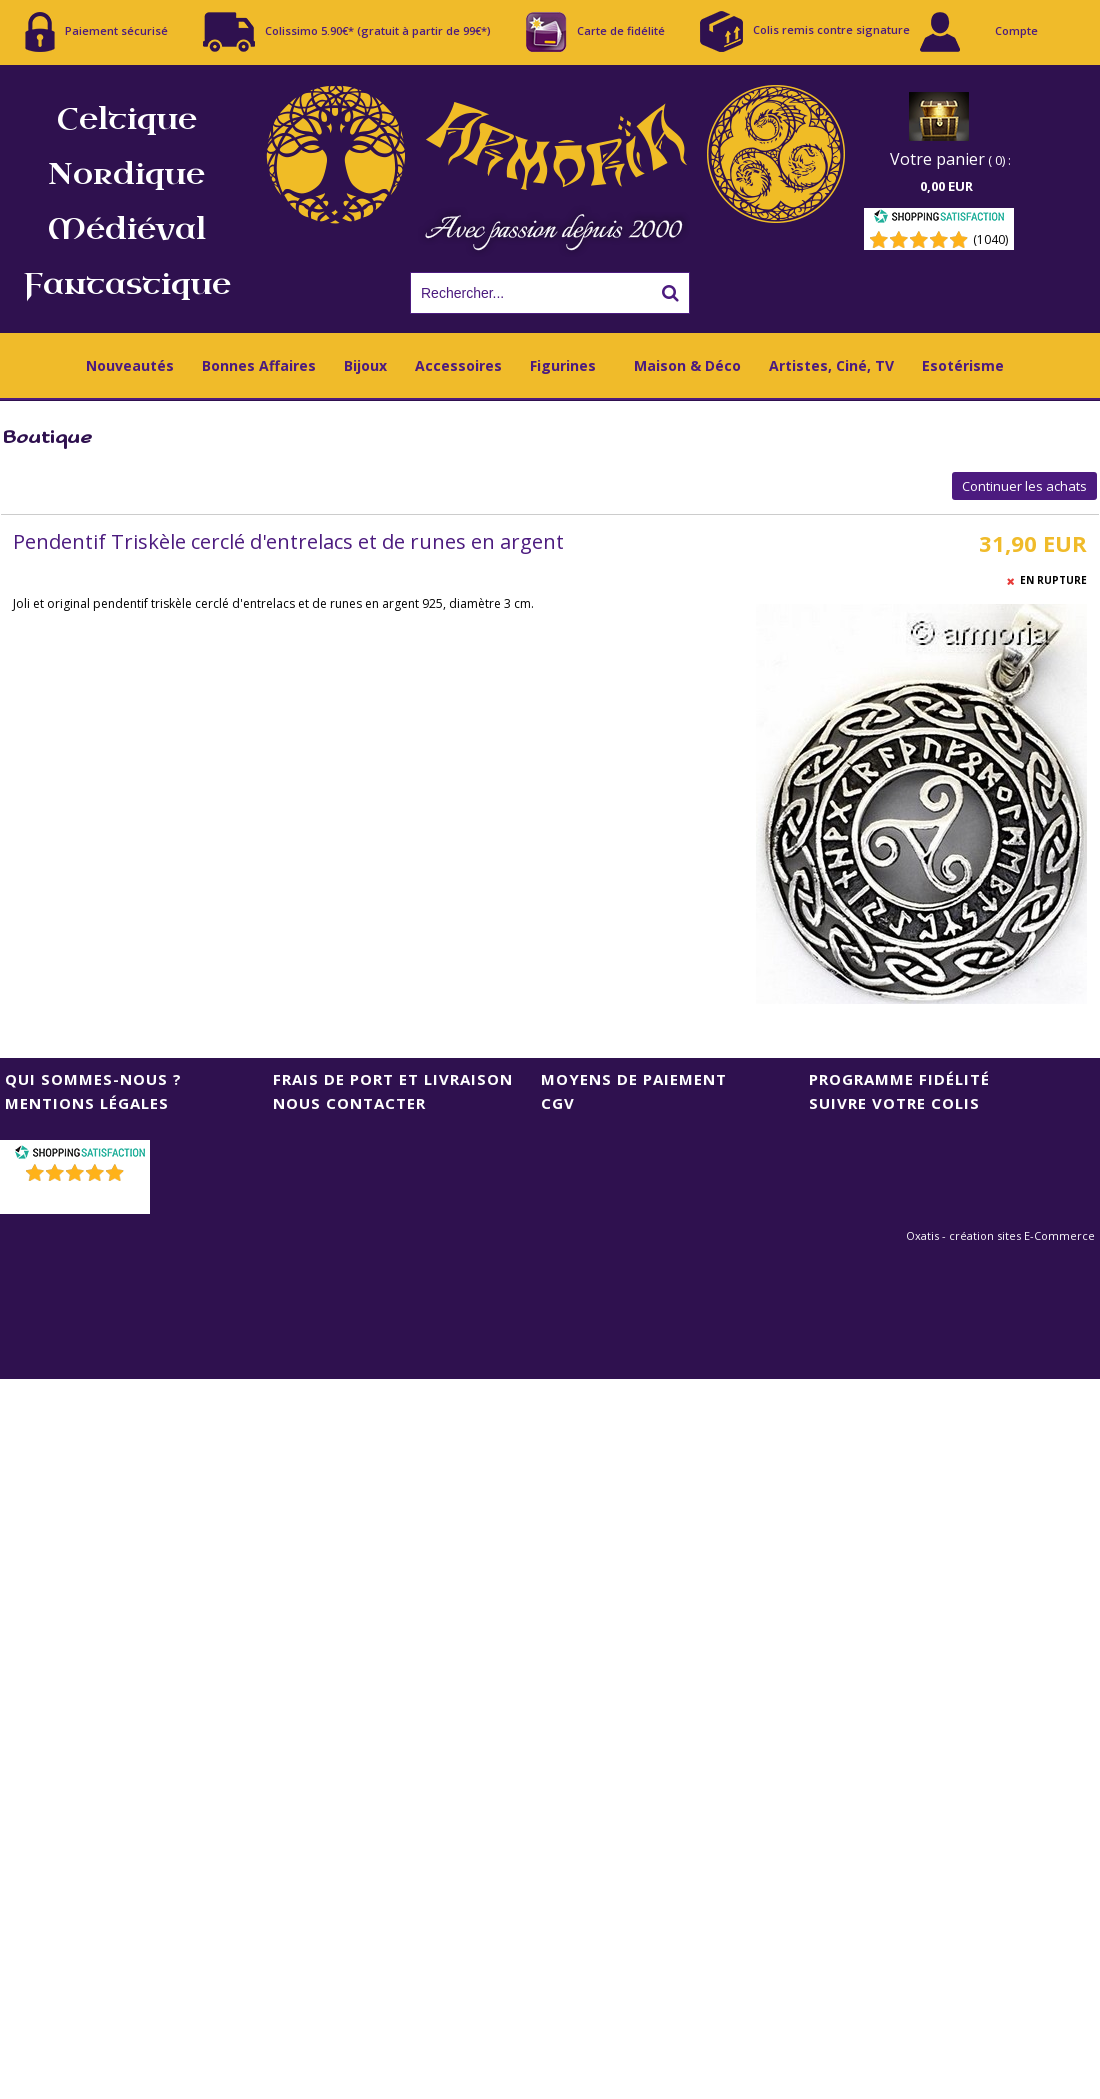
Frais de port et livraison (393, 1079)
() (77, 1198)
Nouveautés (130, 365)
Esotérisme (963, 365)
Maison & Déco (687, 365)
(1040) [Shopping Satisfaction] (990, 239)
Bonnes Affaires (259, 365)
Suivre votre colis (894, 1103)
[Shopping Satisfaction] (939, 219)
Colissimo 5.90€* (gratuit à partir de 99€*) (347, 32)
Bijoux (365, 365)
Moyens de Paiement (634, 1079)
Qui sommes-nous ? (93, 1079)
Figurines (563, 365)
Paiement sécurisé (96, 32)
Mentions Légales (87, 1103)
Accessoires (458, 365)
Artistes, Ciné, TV (831, 365)
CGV (558, 1103)
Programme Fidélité (899, 1079)
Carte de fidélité (595, 32)
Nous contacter (349, 1103)
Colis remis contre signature (805, 31)
